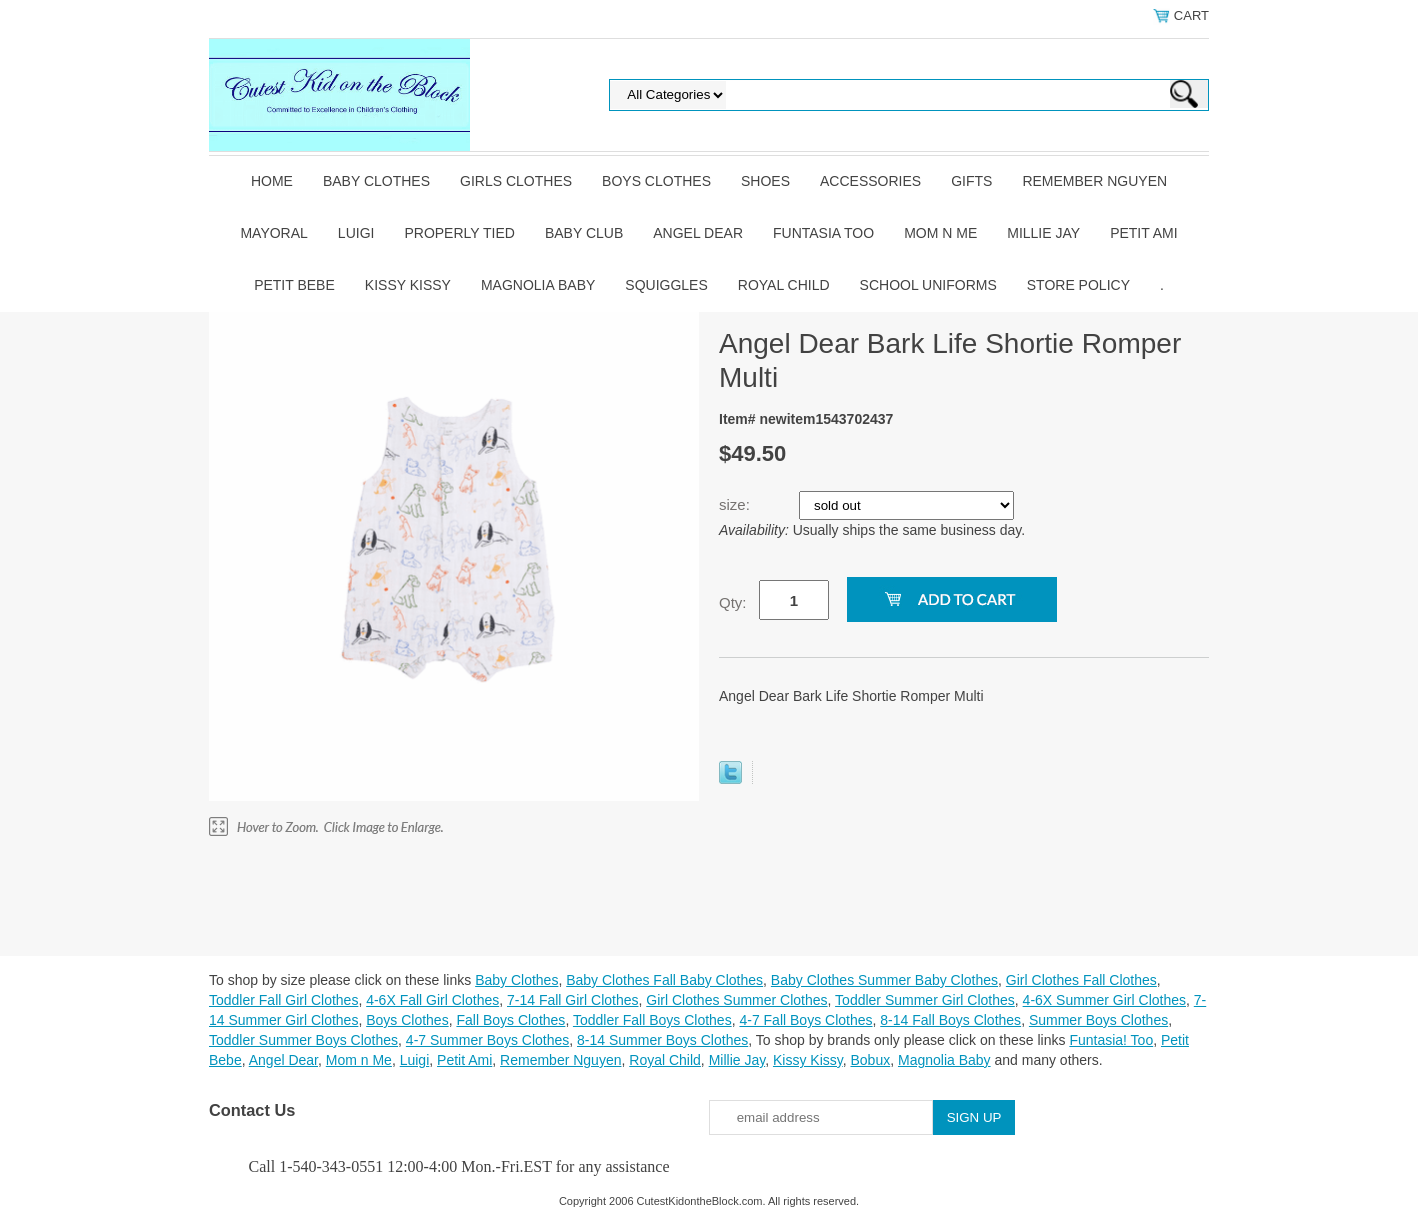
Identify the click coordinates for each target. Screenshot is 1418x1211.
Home (272, 181)
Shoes (765, 181)
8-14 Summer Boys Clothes (662, 1040)
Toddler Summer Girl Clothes (925, 1000)
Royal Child (784, 285)
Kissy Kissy (408, 285)
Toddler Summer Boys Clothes (303, 1040)
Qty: (733, 602)
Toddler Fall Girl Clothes (283, 1000)
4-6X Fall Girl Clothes (432, 1000)
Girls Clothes (516, 181)
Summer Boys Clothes (1098, 1020)
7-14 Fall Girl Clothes (573, 1000)
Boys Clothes (656, 181)
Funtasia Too (823, 233)
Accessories (870, 181)
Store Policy (1078, 285)
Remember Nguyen (1094, 181)
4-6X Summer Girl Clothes (1104, 1000)
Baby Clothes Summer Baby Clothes (884, 980)
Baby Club (584, 233)
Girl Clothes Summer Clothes (736, 1000)
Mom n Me (940, 233)
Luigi (356, 233)
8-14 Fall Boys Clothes (950, 1020)
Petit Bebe (294, 285)
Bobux (870, 1060)
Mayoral (273, 233)
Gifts (971, 181)
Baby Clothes (376, 181)
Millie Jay (1043, 233)
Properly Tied (459, 233)
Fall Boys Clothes (510, 1020)
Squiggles (666, 285)
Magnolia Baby (538, 285)
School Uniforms (928, 285)
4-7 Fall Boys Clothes (805, 1020)
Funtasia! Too (1111, 1040)
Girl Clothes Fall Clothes (1081, 980)
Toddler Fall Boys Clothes (652, 1020)
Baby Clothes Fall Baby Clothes (664, 980)
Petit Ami (1143, 233)
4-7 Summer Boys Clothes (487, 1040)
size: (736, 504)
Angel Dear (698, 233)
